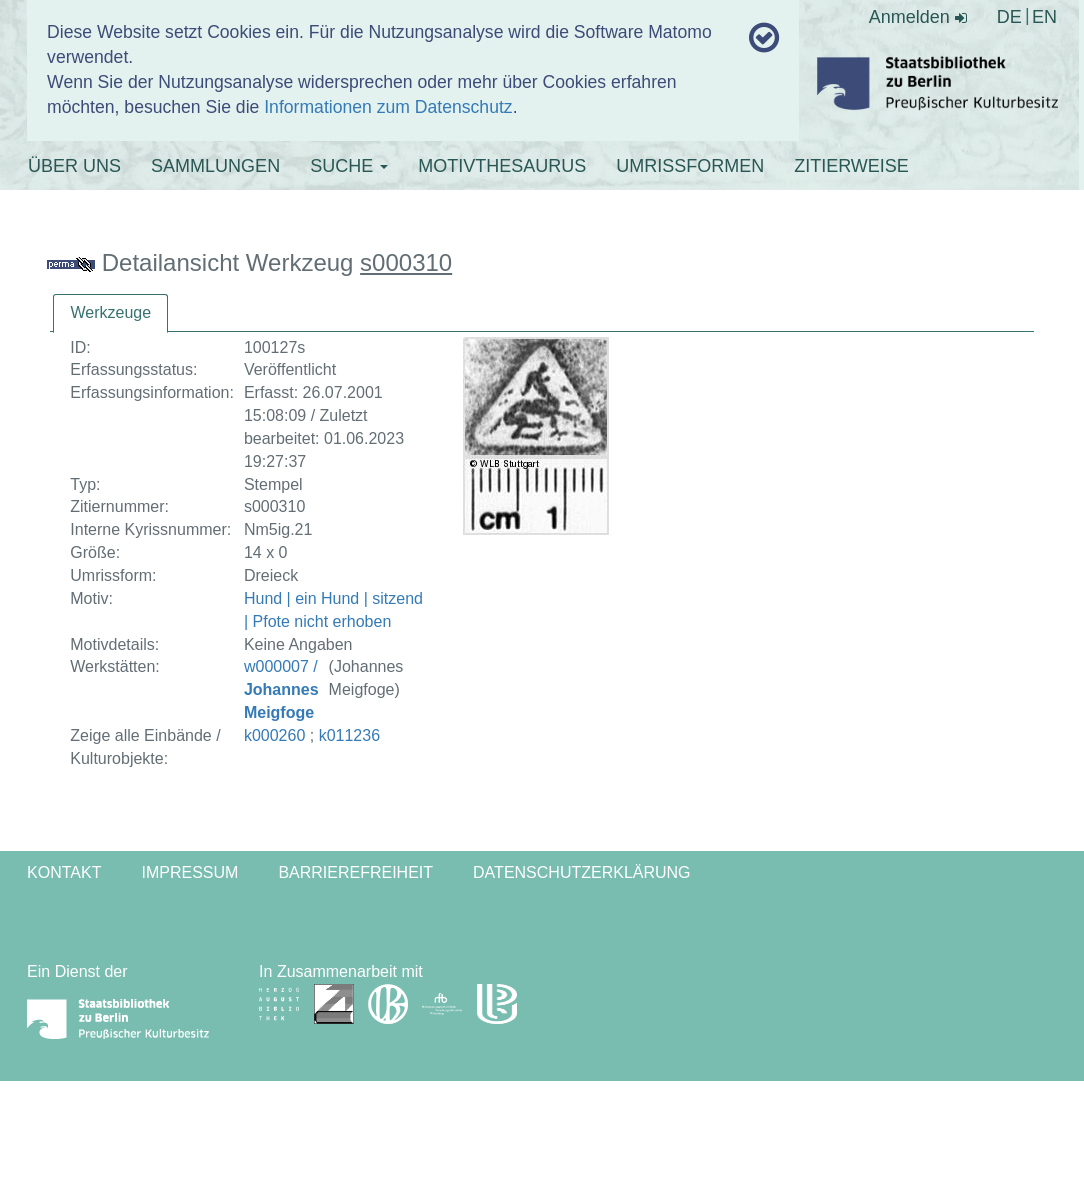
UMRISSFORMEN (690, 166)
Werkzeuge (110, 312)
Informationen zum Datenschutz (388, 107)
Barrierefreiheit (355, 872)
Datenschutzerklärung (582, 872)
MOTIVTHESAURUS (502, 166)
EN (1044, 17)
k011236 (349, 735)
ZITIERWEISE (851, 166)
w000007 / (281, 689)
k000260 (274, 735)
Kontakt (64, 872)
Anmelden (918, 17)
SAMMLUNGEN (215, 166)
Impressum (189, 872)
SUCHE (349, 166)
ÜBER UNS (74, 166)
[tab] (110, 313)
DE (1009, 17)
